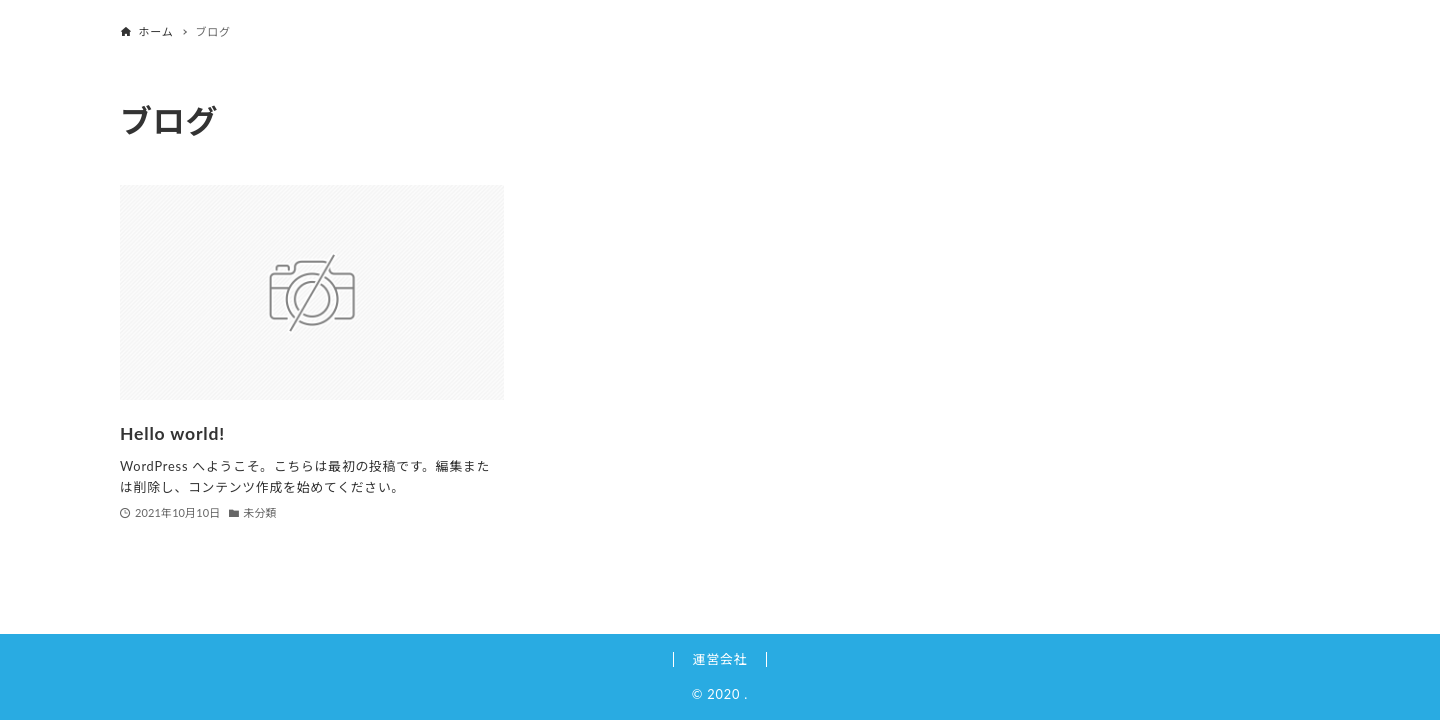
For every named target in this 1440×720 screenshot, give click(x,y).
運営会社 (720, 659)
